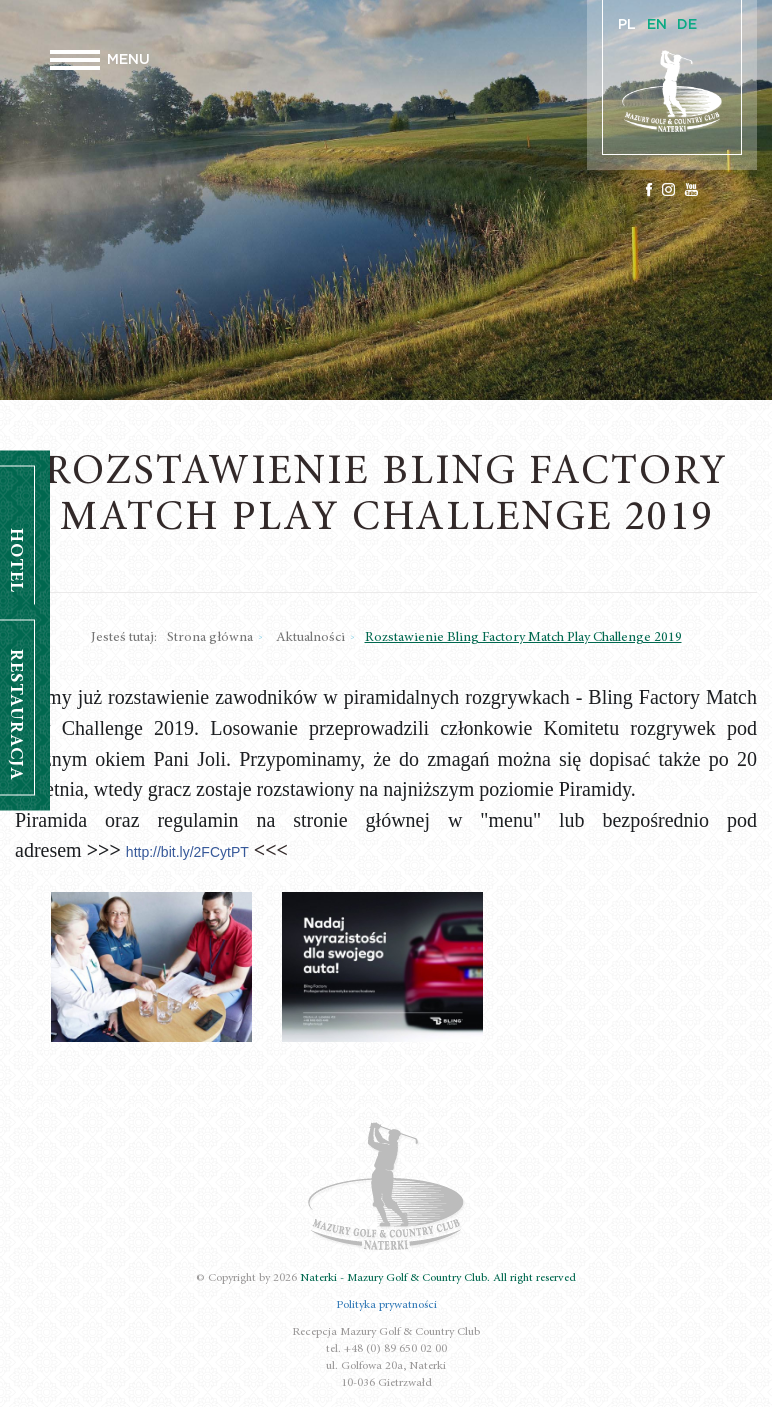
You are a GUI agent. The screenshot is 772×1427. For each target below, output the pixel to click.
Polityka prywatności (386, 1305)
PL (627, 25)
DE (687, 25)
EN (657, 25)
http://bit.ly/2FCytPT (187, 852)
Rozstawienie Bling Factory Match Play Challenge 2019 (523, 638)
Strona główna (210, 638)
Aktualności (310, 638)
